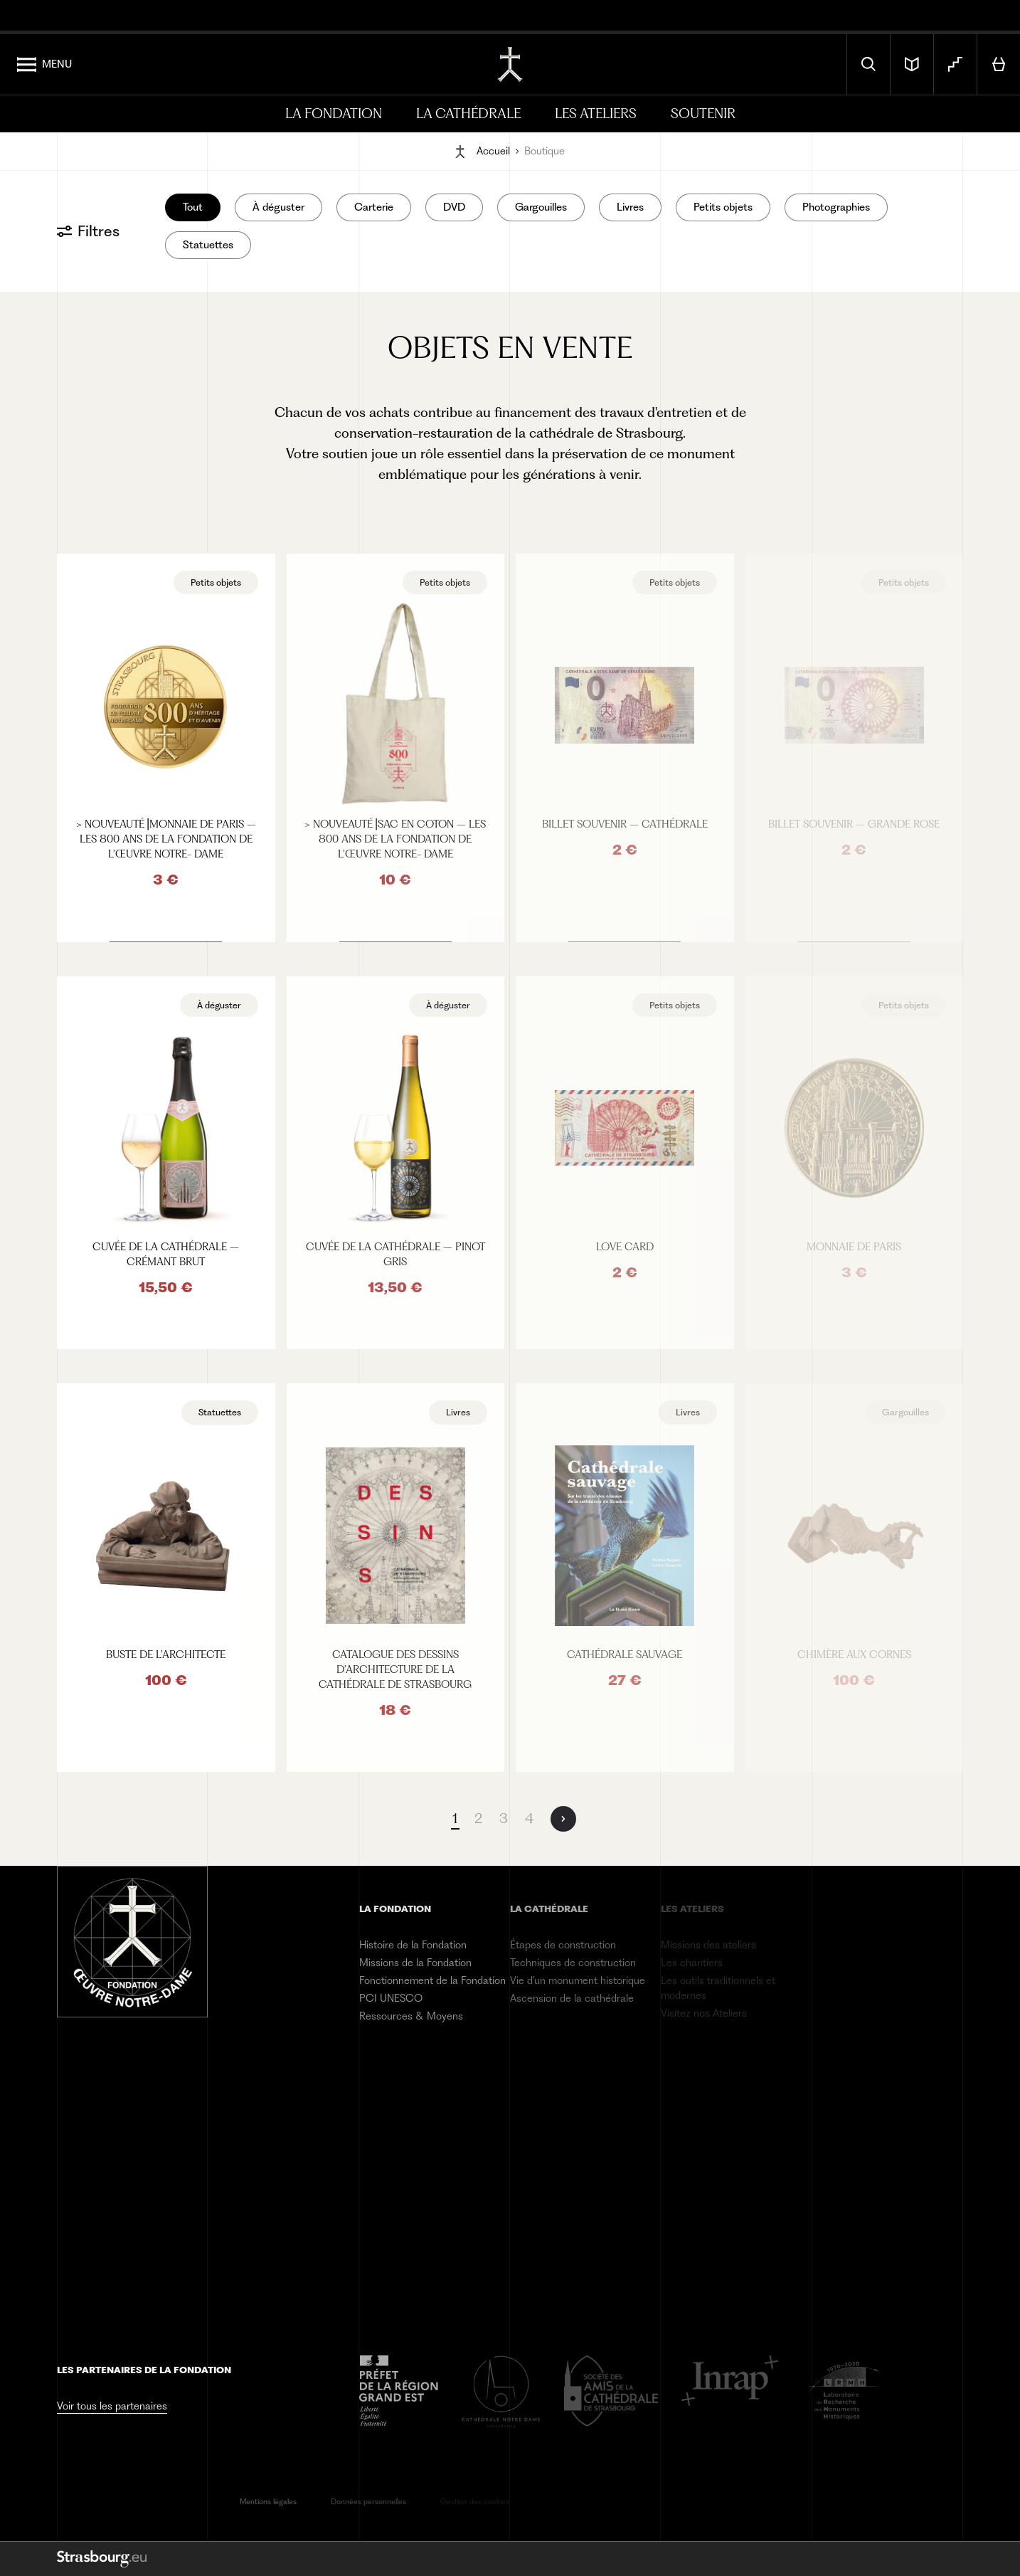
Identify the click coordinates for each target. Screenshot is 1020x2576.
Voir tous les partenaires (112, 2406)
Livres (630, 207)
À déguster (278, 207)
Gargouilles (541, 207)
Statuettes (208, 244)
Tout (193, 207)
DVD (454, 207)
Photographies (836, 207)
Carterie (373, 207)
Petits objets (723, 207)
